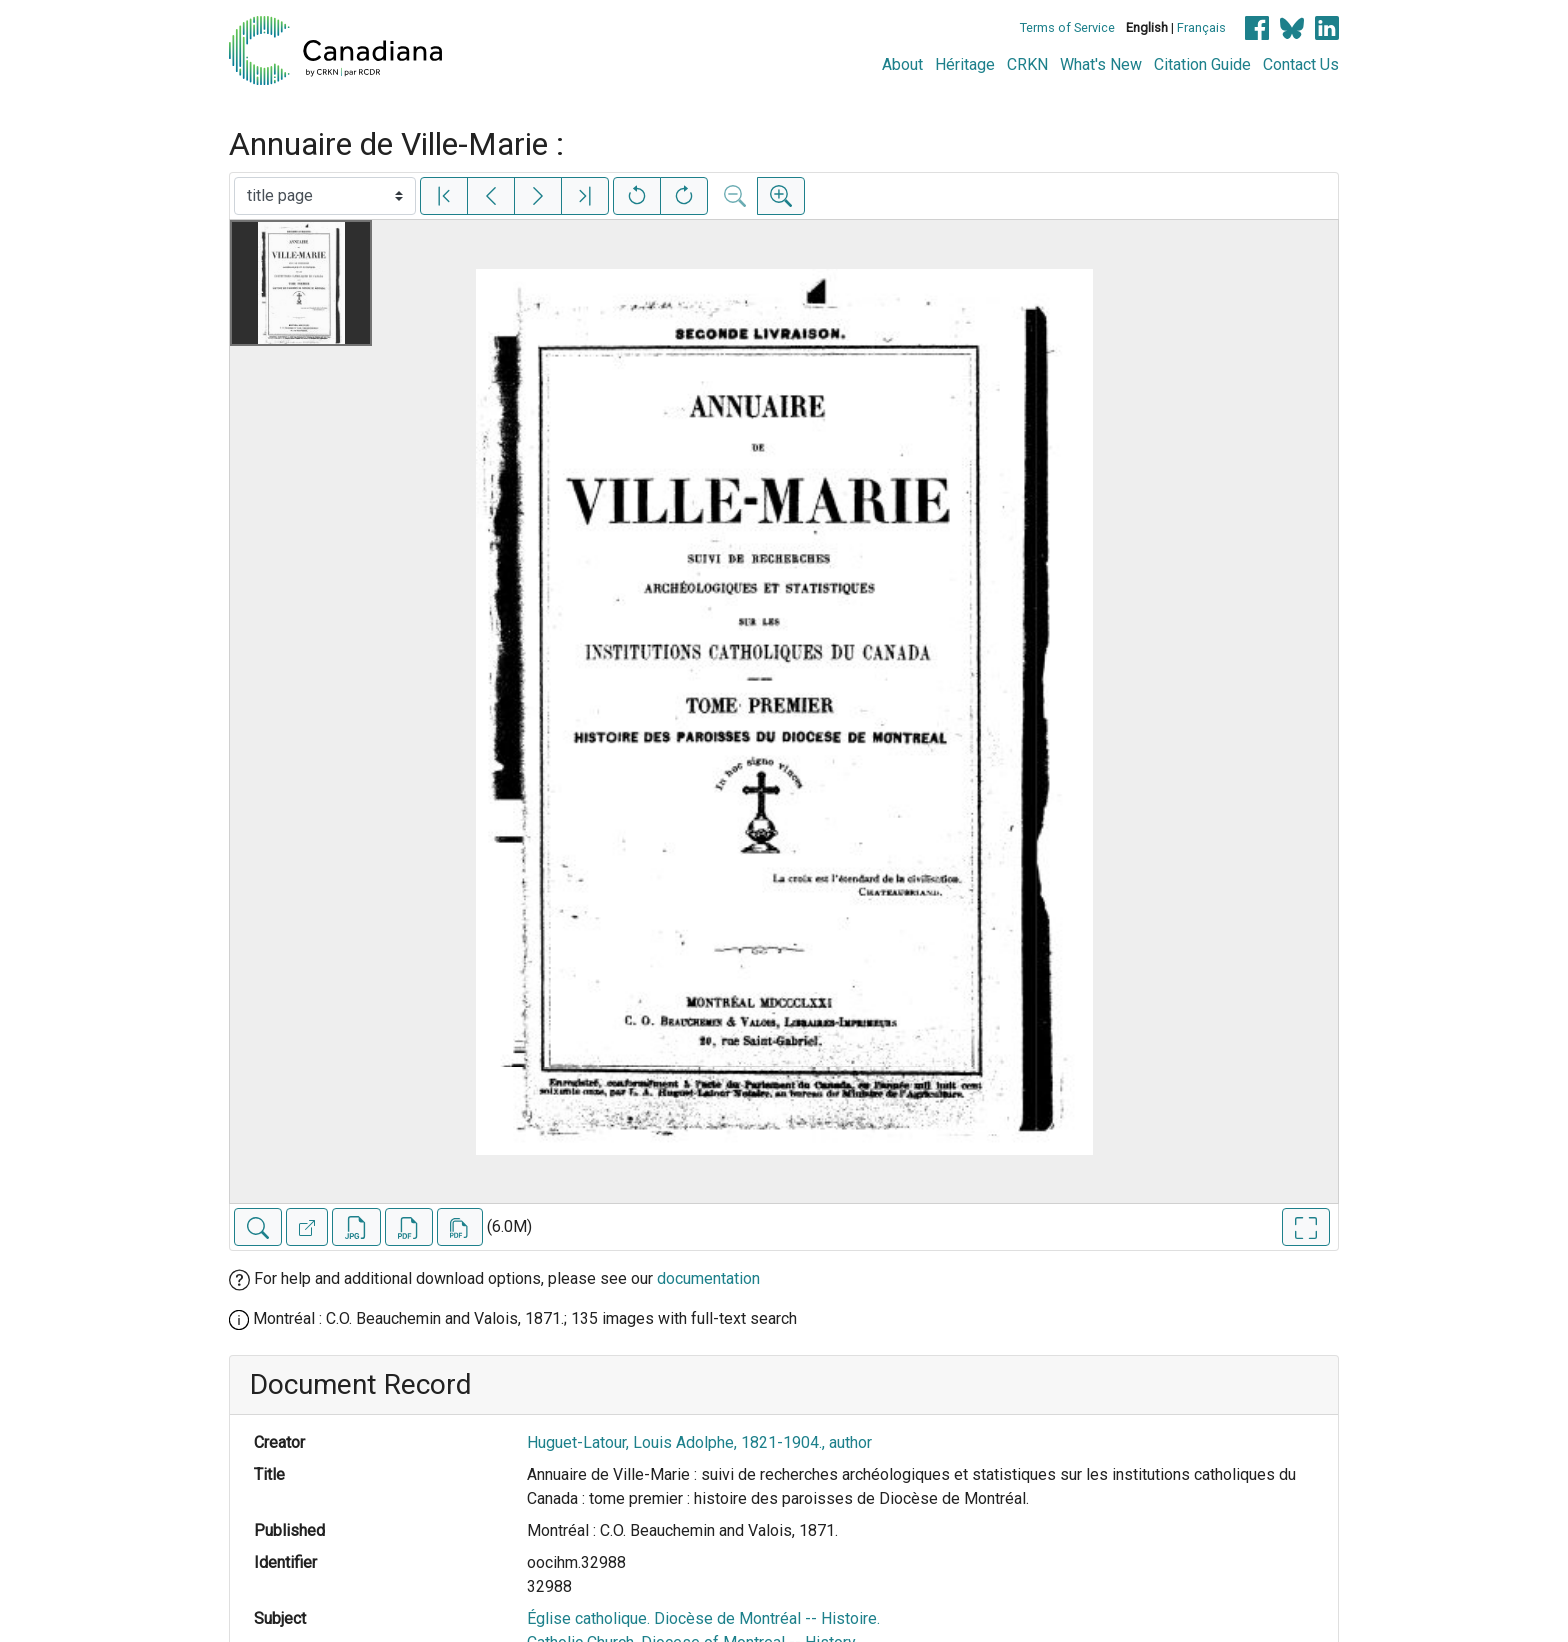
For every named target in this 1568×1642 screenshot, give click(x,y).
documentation (708, 1278)
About (902, 64)
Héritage (965, 64)
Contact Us (1301, 64)
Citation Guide (1202, 64)
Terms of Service (1067, 27)
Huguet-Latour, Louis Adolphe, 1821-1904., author (699, 1442)
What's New (1101, 64)
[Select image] (325, 196)
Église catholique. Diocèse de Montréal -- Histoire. (703, 1618)
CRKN (1027, 64)
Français (1201, 27)
